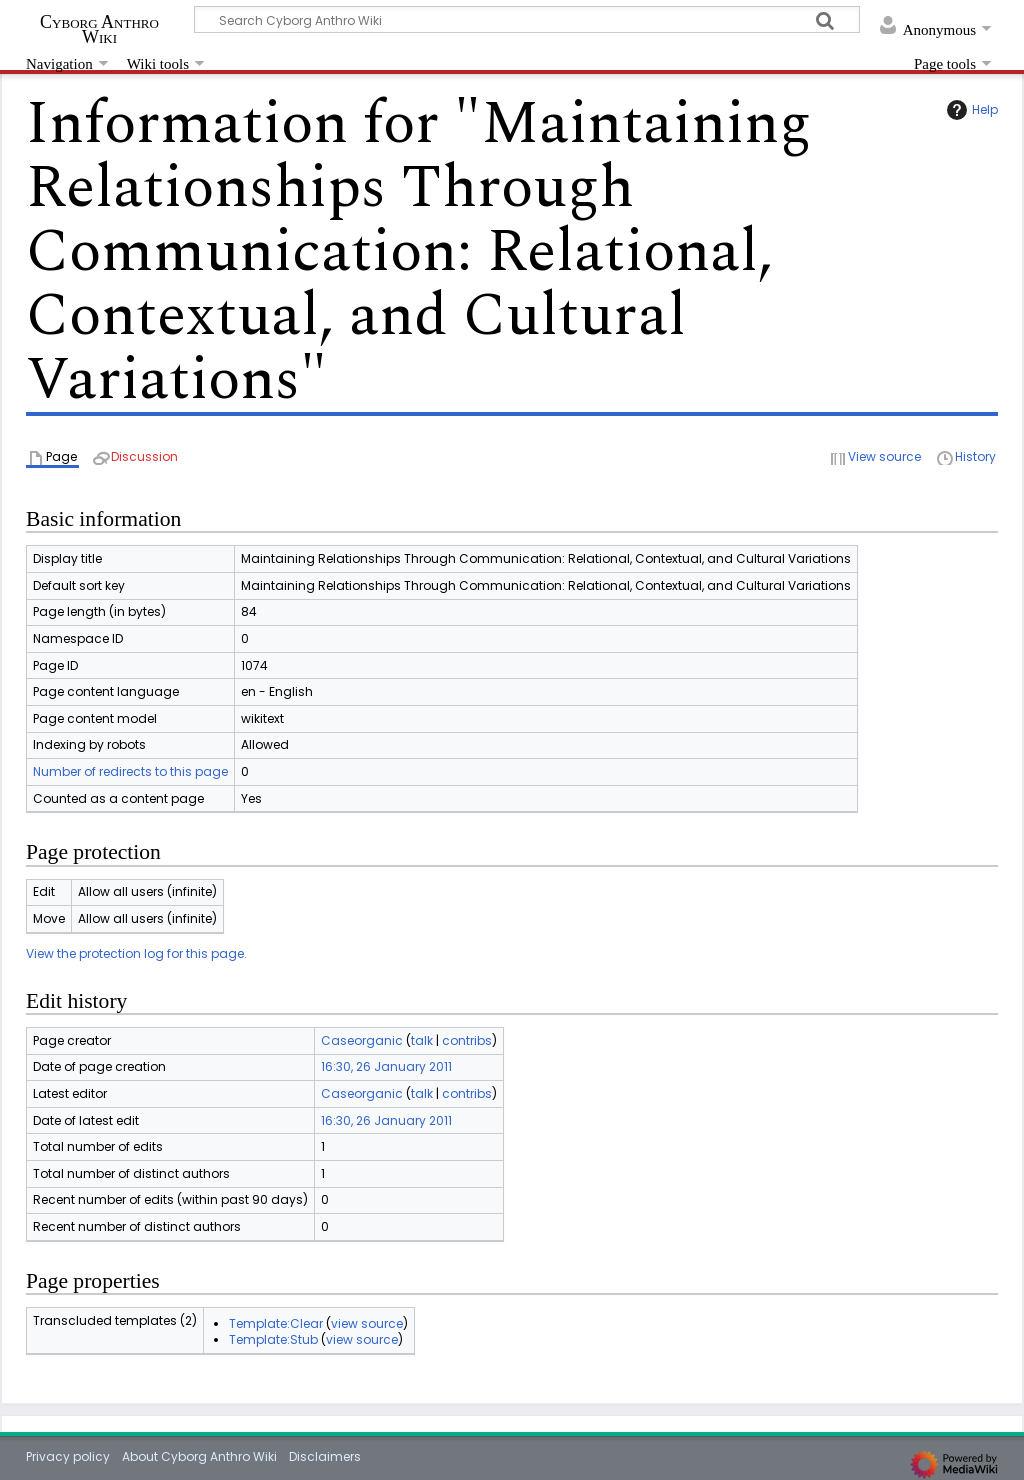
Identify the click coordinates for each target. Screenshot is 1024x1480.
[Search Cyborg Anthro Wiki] (527, 19)
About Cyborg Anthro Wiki (199, 1456)
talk (422, 1040)
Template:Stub (273, 1339)
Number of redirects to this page (130, 771)
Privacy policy (68, 1456)
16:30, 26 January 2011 (386, 1066)
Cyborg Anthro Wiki (99, 29)
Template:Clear (276, 1323)
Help (970, 110)
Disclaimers (325, 1456)
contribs (467, 1040)
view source (367, 1323)
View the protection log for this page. (136, 953)
